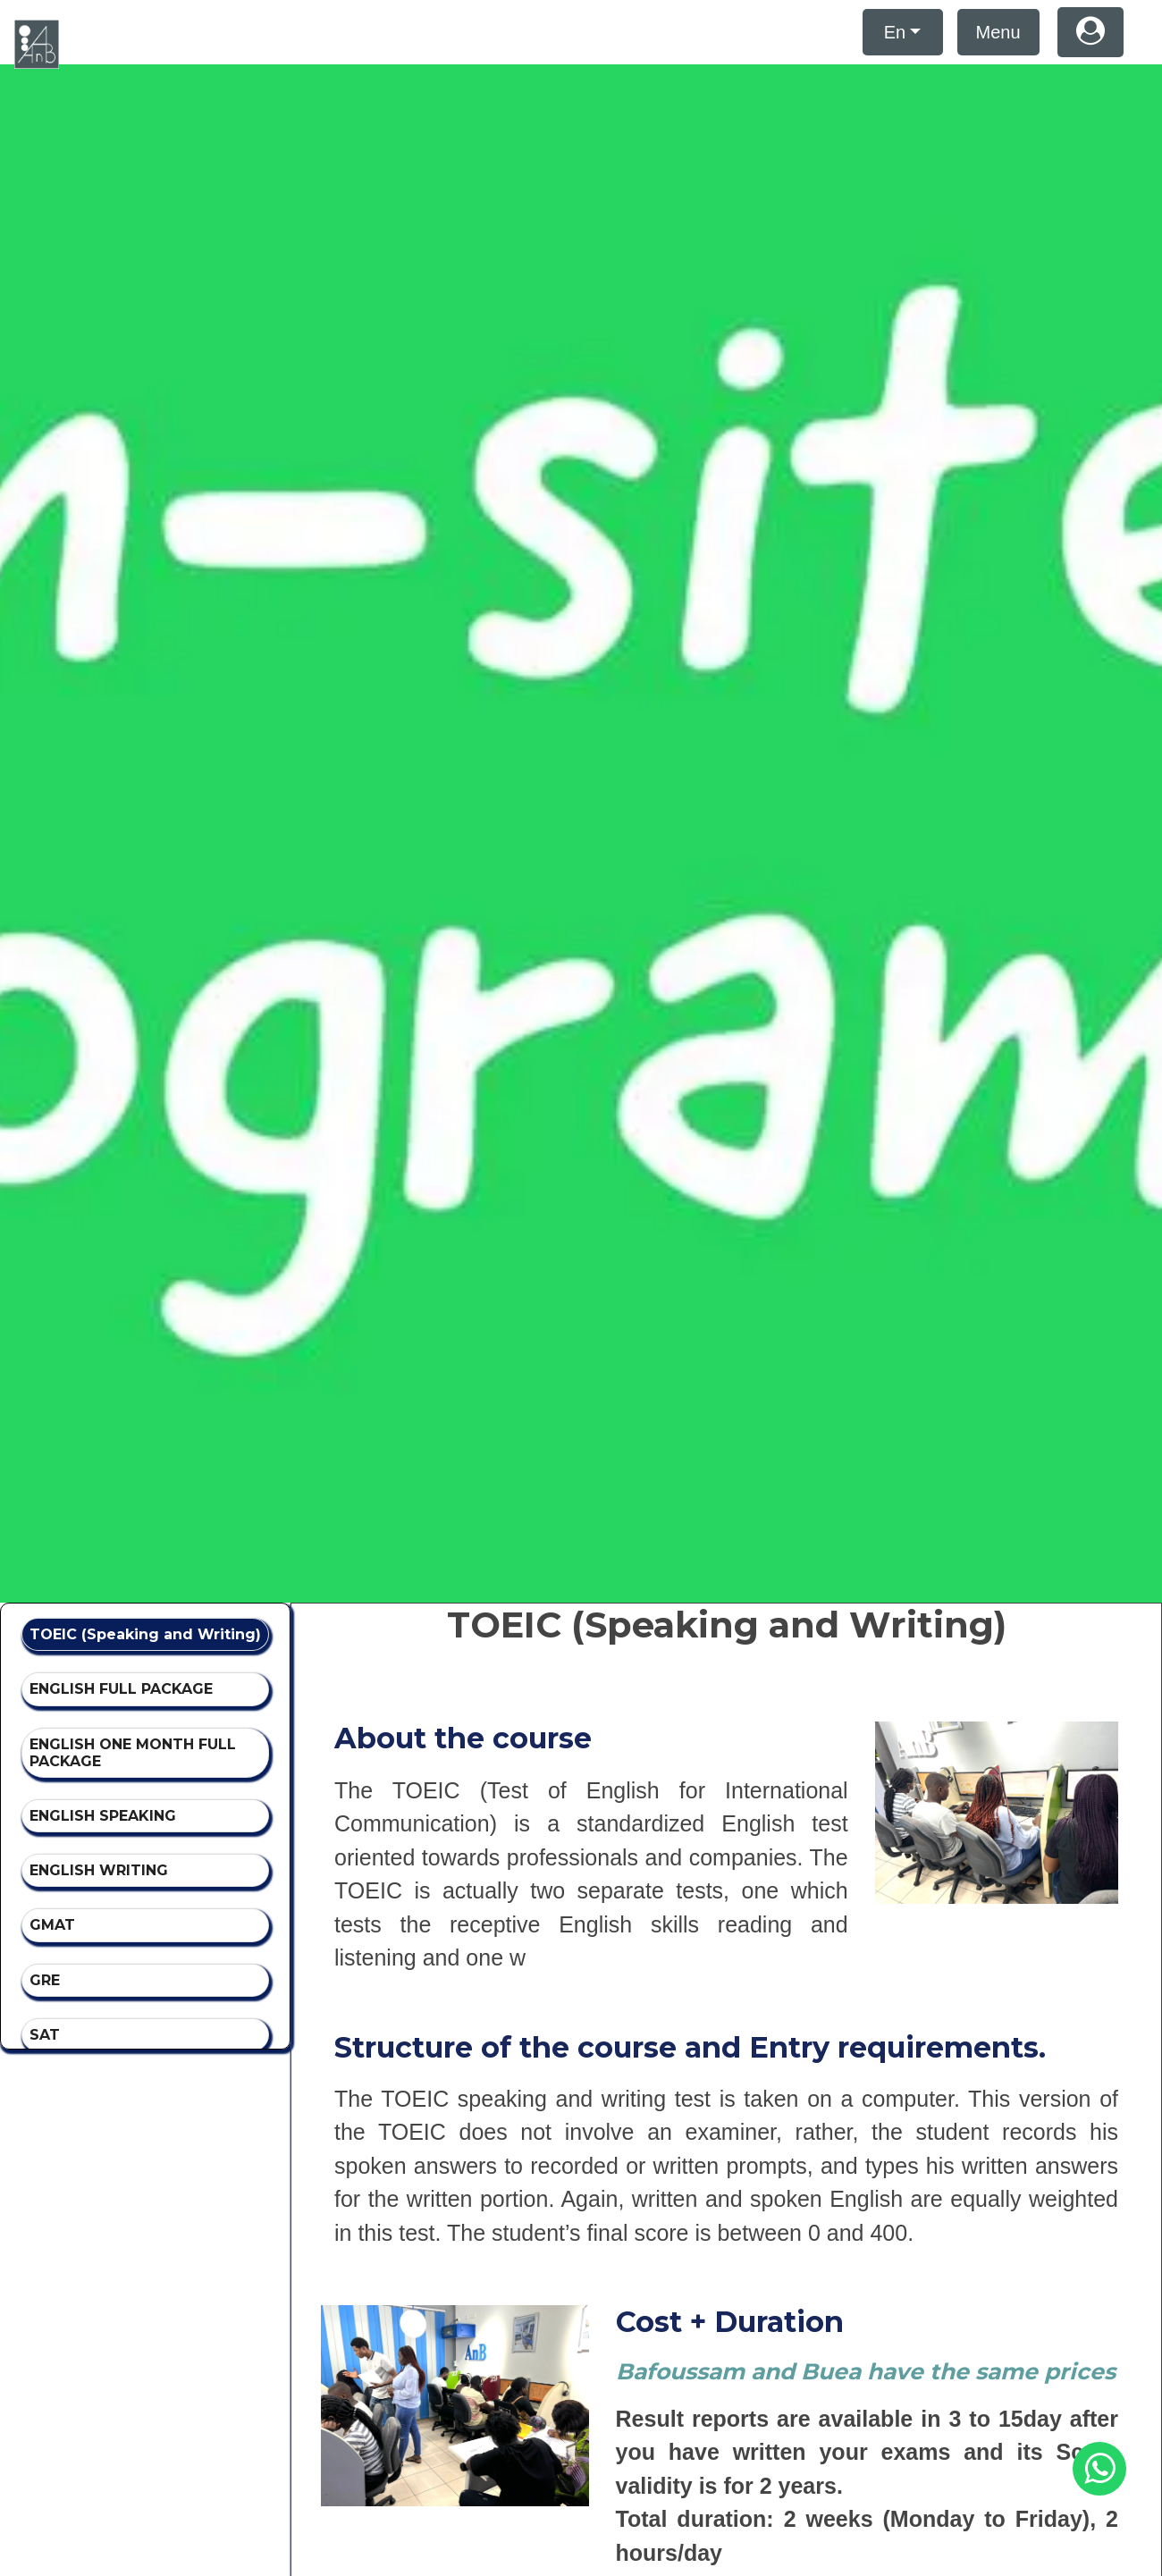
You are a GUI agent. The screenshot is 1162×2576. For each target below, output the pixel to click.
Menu (998, 32)
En (894, 32)
